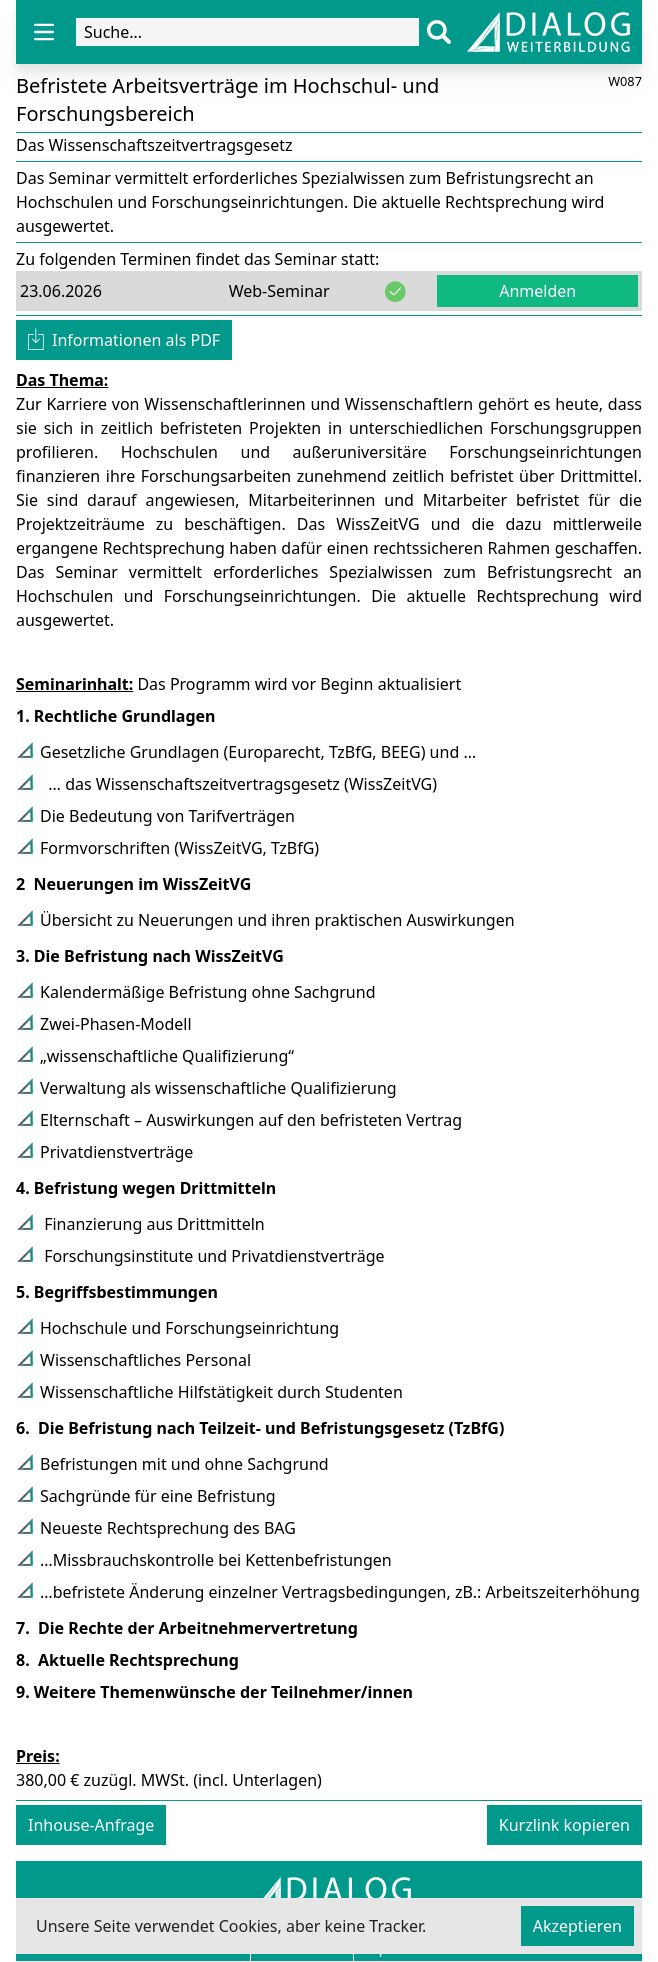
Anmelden (537, 291)
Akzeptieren (577, 1926)
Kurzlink (564, 1825)
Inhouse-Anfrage (91, 1825)
